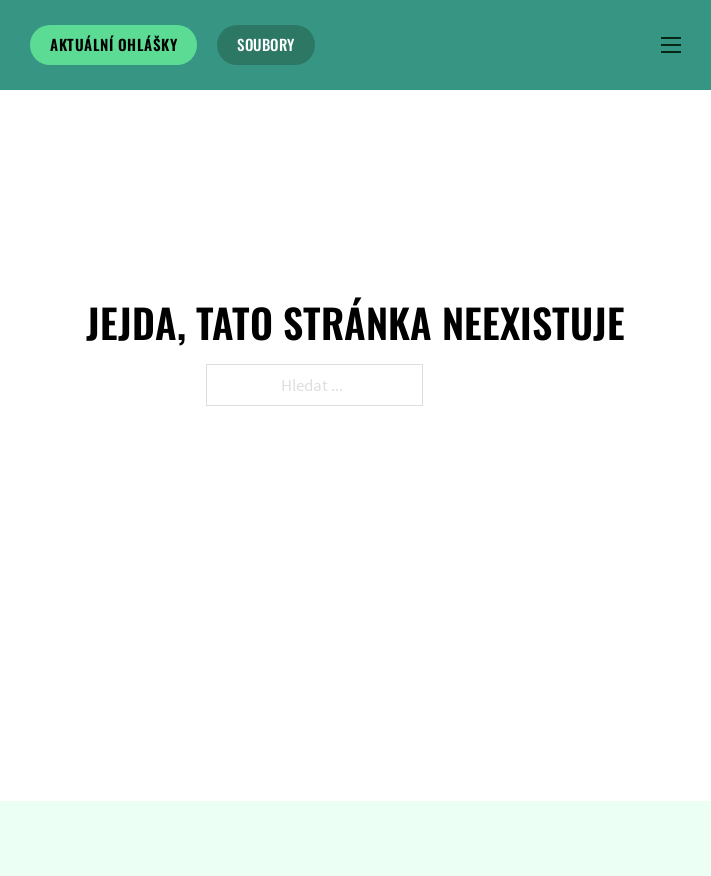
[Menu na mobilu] (671, 45)
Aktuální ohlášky (113, 44)
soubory (266, 44)
